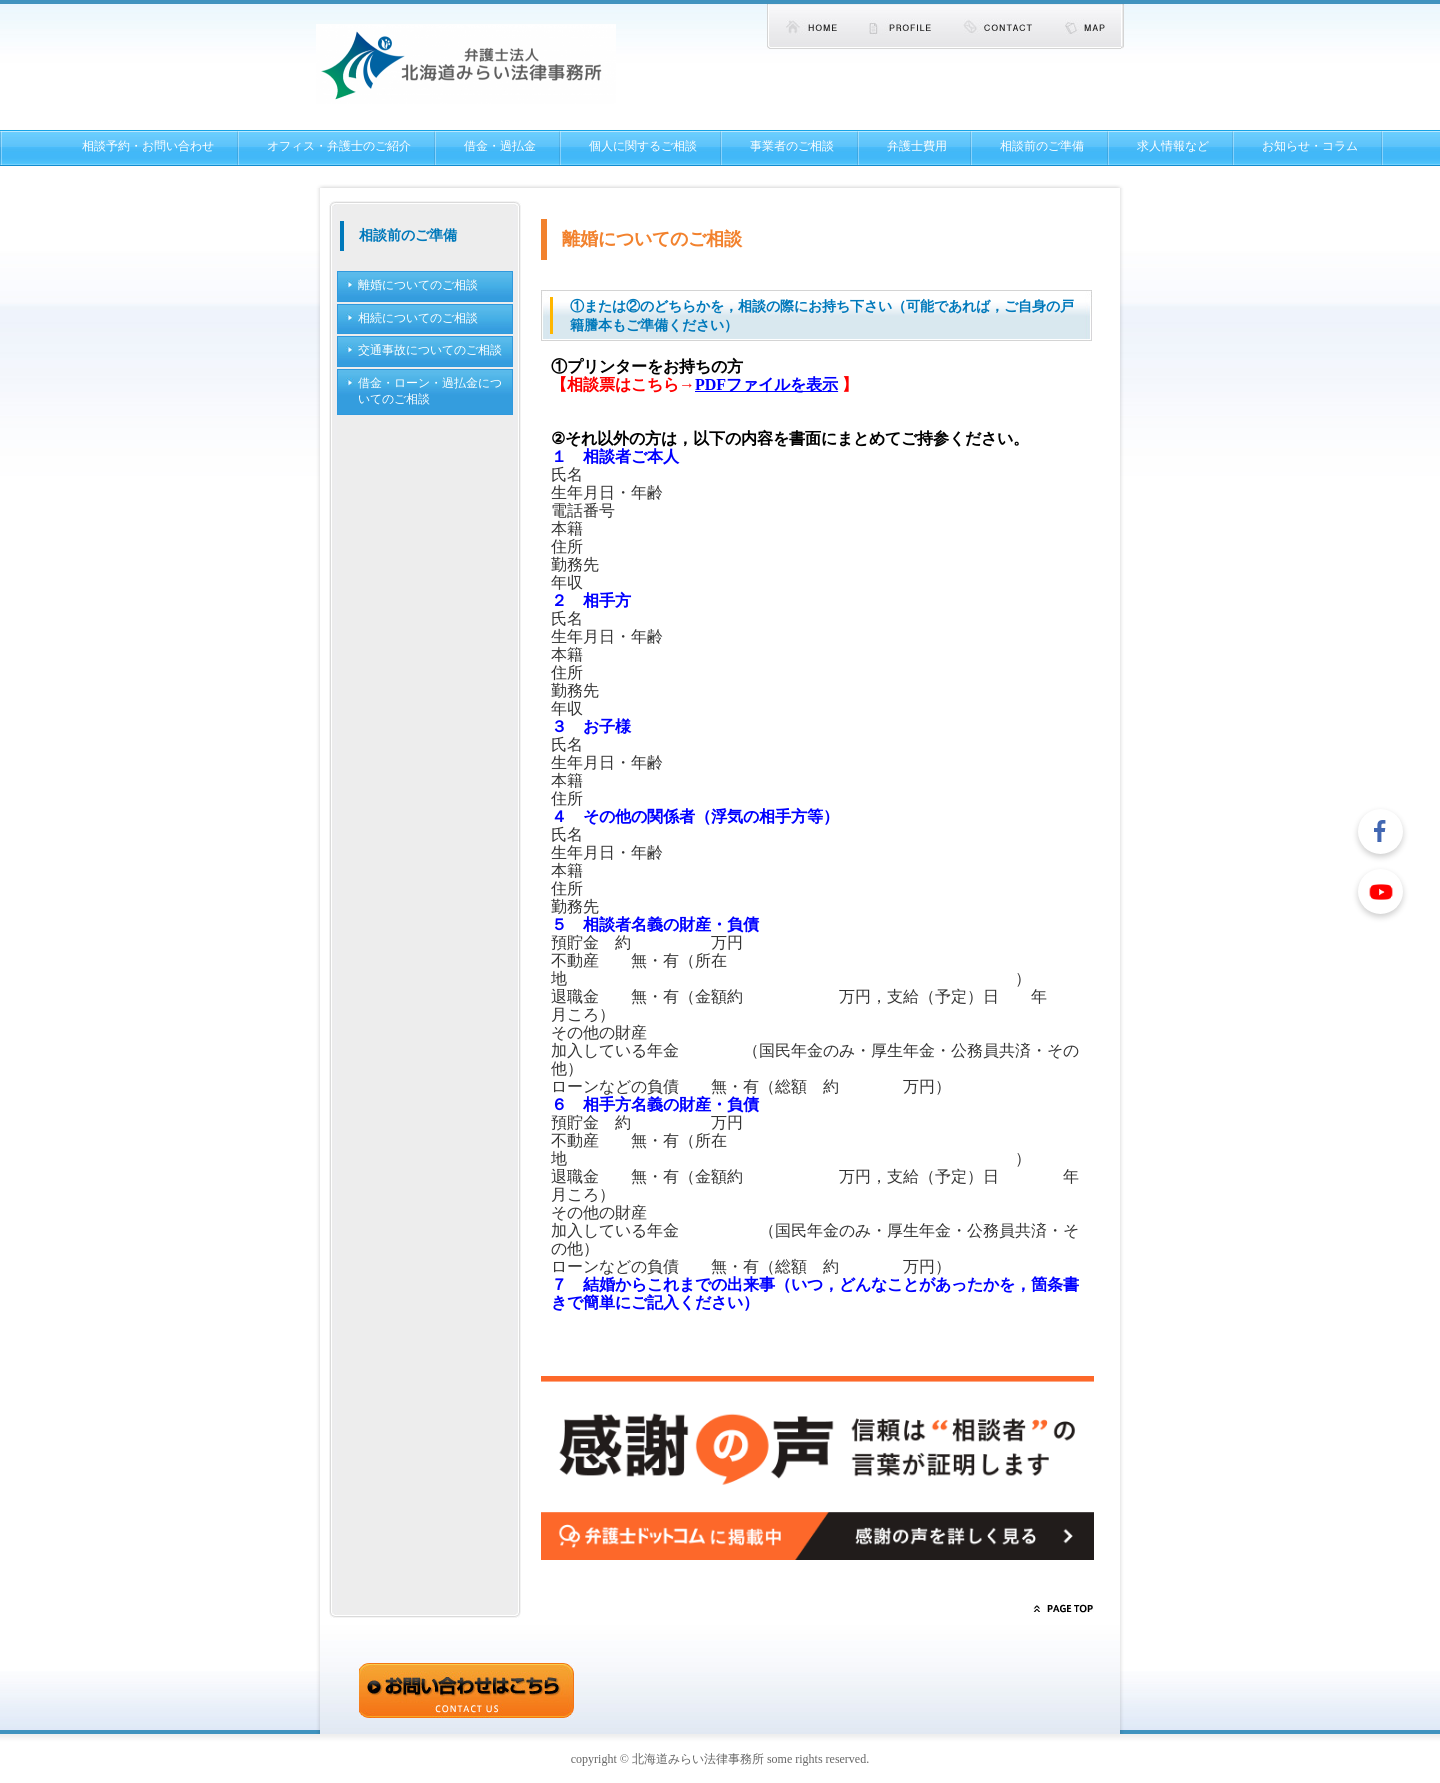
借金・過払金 (500, 146)
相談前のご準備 (1042, 146)
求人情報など (1173, 146)
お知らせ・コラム (1310, 146)
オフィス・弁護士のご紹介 (339, 146)
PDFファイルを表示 (766, 384)
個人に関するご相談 (643, 146)
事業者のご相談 (792, 146)
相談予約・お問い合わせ (148, 146)
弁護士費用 (917, 146)
